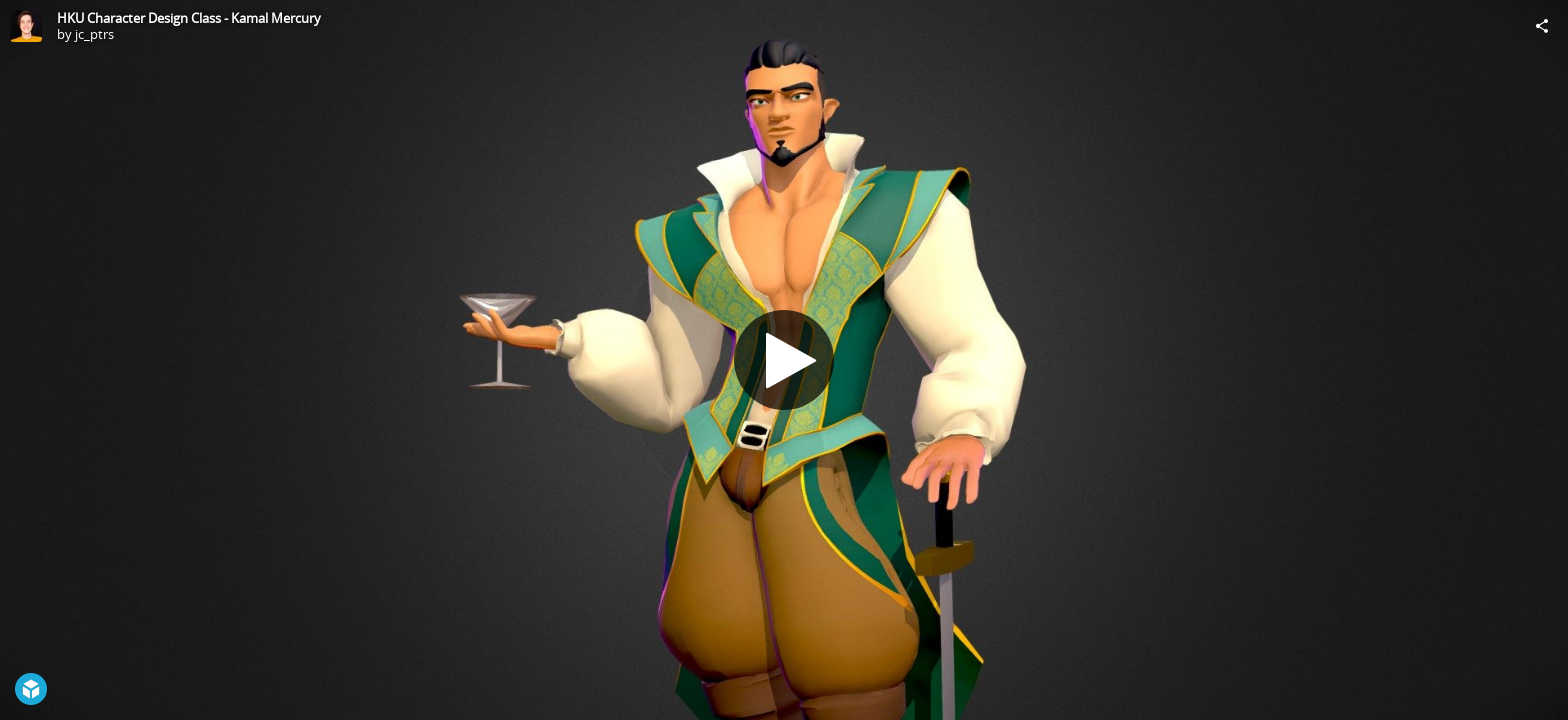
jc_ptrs (94, 34)
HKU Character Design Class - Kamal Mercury (189, 18)
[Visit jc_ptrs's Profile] (26, 26)
